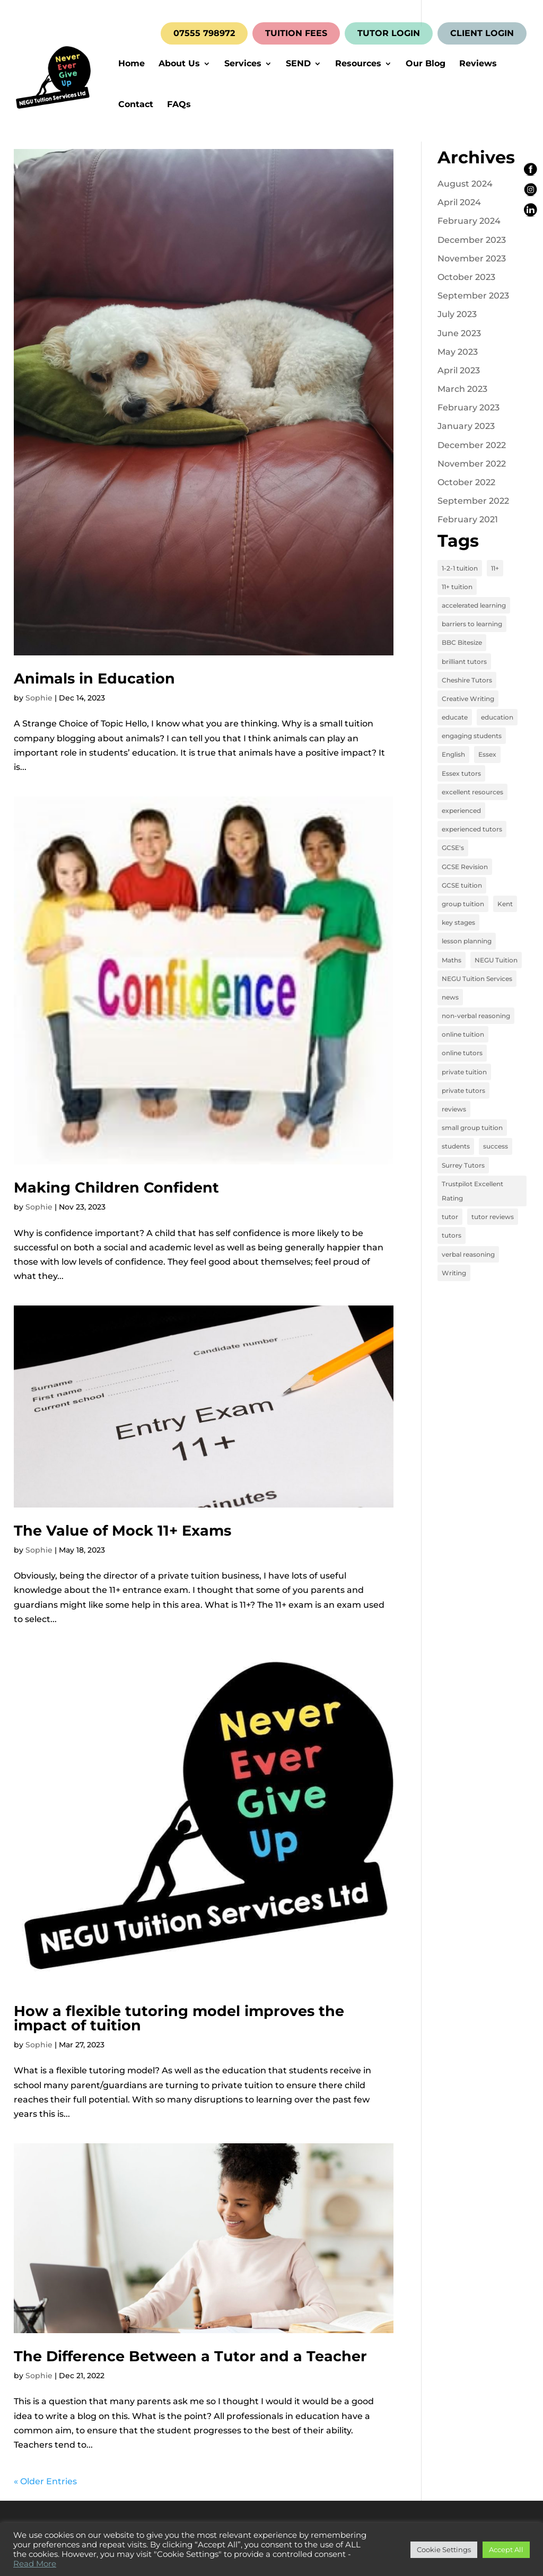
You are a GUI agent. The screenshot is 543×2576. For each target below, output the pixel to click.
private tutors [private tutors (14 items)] (463, 1090)
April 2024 (459, 202)
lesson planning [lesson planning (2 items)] (467, 941)
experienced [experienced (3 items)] (461, 810)
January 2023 (466, 426)
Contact (135, 105)
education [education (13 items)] (497, 717)
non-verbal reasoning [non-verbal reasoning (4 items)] (476, 1016)
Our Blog (425, 64)
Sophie (38, 698)
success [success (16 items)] (495, 1146)
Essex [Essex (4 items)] (487, 754)
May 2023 (457, 352)
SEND (298, 64)
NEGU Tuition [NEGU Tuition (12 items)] (496, 960)
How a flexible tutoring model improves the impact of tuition (179, 2018)
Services (242, 64)
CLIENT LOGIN (482, 33)
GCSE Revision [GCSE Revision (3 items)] (465, 867)
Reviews (478, 64)
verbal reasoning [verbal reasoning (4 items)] (468, 1254)
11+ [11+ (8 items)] (495, 568)
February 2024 (469, 221)
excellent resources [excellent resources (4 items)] (472, 792)
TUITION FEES (296, 33)
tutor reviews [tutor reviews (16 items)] (492, 1217)
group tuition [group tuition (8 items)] (463, 904)
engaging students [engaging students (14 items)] (472, 736)
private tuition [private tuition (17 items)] (464, 1072)
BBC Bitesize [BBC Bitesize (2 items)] (462, 642)
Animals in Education (94, 678)
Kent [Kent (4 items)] (505, 904)
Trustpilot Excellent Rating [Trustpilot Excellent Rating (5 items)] (472, 1191)
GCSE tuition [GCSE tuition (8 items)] (462, 885)
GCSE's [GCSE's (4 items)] (453, 848)
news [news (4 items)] (450, 997)
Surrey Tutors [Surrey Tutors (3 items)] (463, 1165)
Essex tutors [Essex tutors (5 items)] (461, 773)
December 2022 (471, 445)
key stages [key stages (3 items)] (458, 922)
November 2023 (471, 258)
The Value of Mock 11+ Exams (122, 1530)
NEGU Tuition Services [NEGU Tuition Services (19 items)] (477, 979)
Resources (358, 64)
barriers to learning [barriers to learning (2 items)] (472, 624)
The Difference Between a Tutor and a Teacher (190, 2356)
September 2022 (473, 501)
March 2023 (462, 389)
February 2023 (468, 407)
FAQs (179, 105)
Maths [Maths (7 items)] (451, 960)
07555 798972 (204, 33)
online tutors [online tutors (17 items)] (462, 1053)
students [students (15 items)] (456, 1146)
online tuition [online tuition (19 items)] (463, 1034)
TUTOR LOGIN (388, 33)
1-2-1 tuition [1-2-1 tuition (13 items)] (460, 568)
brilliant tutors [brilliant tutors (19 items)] (464, 661)
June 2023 (459, 333)
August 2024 (465, 184)
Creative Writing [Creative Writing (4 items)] (468, 699)
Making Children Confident (116, 1187)
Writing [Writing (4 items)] (454, 1273)
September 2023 (473, 296)
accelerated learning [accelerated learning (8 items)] (474, 605)
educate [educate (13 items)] (455, 717)
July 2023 (457, 314)
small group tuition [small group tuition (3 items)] (472, 1128)
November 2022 (471, 464)
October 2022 (466, 482)
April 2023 (458, 370)
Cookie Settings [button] (444, 2549)
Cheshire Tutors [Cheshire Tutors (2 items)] (467, 680)
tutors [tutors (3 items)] (451, 1235)
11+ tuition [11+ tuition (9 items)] (457, 587)
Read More (34, 2564)
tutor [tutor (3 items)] (450, 1217)
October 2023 (466, 277)
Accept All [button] (506, 2549)
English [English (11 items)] (453, 754)
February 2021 (467, 519)
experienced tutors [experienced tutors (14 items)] (472, 829)
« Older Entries (45, 2481)
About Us (179, 64)
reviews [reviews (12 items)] (454, 1109)
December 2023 (471, 240)
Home (131, 64)
